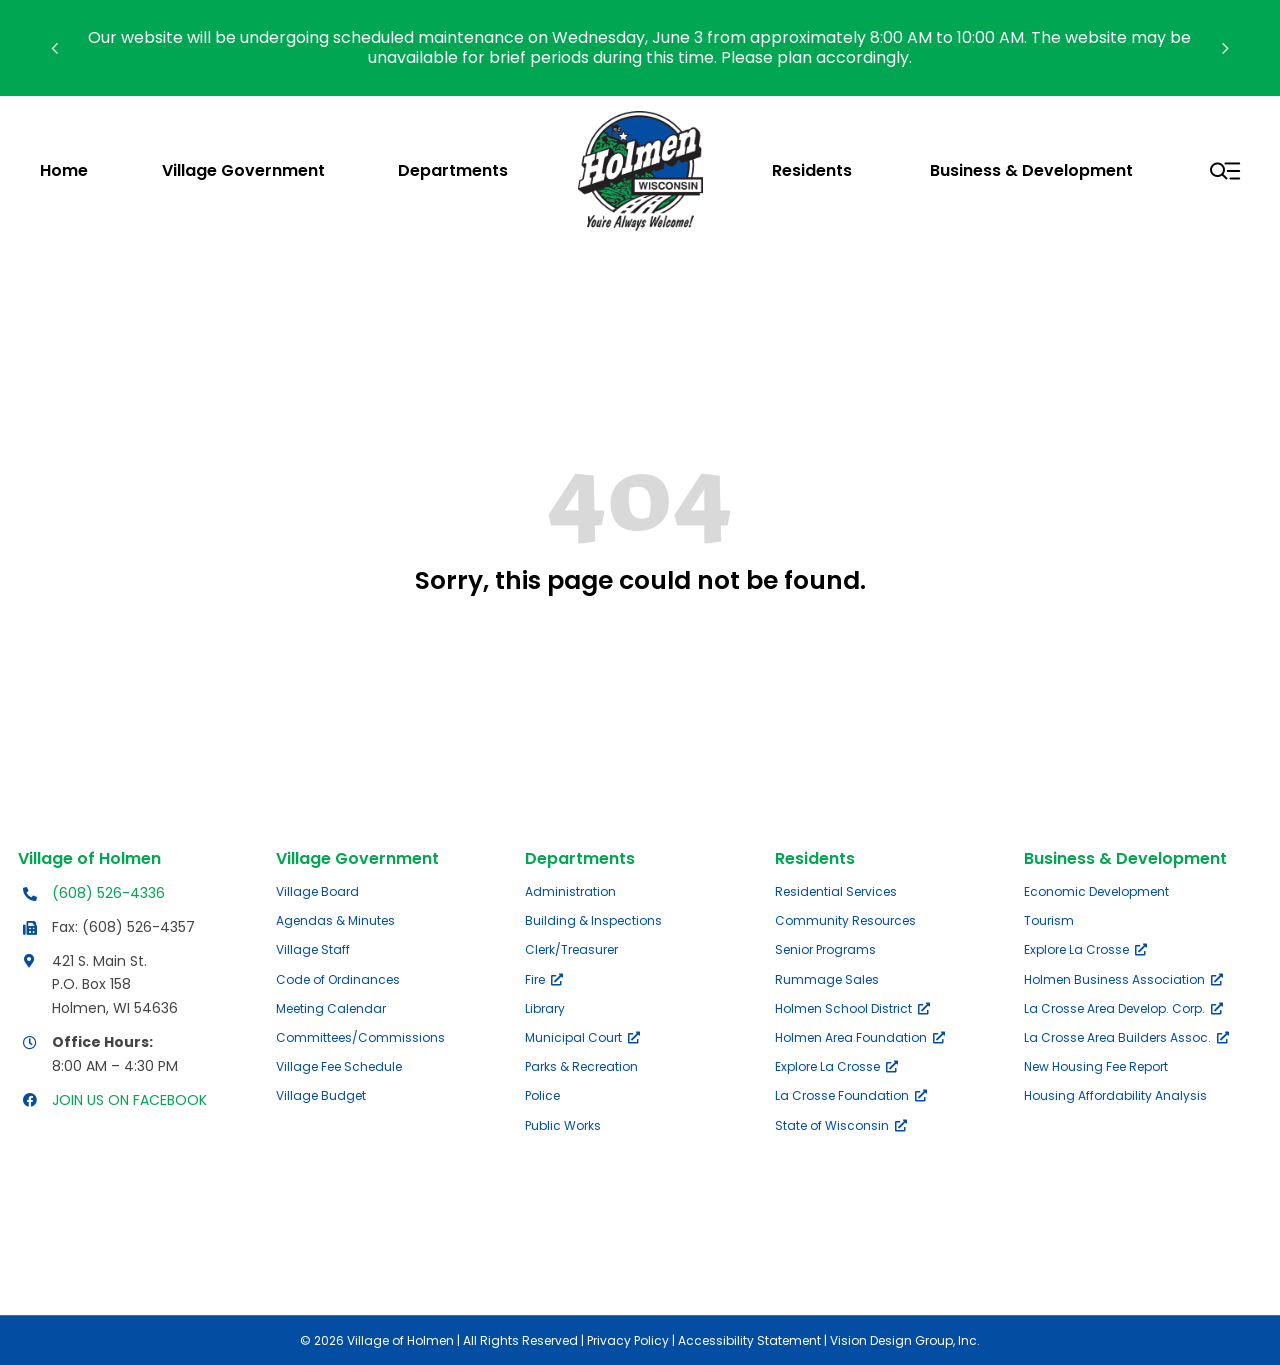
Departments (580, 858)
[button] (55, 48)
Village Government (357, 858)
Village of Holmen (89, 858)
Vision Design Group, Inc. (905, 1340)
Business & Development (1125, 858)
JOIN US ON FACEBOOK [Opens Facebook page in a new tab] (129, 1100)
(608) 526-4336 (108, 893)
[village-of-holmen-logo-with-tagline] (640, 118)
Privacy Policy (628, 1340)
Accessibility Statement (749, 1340)
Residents (815, 858)
